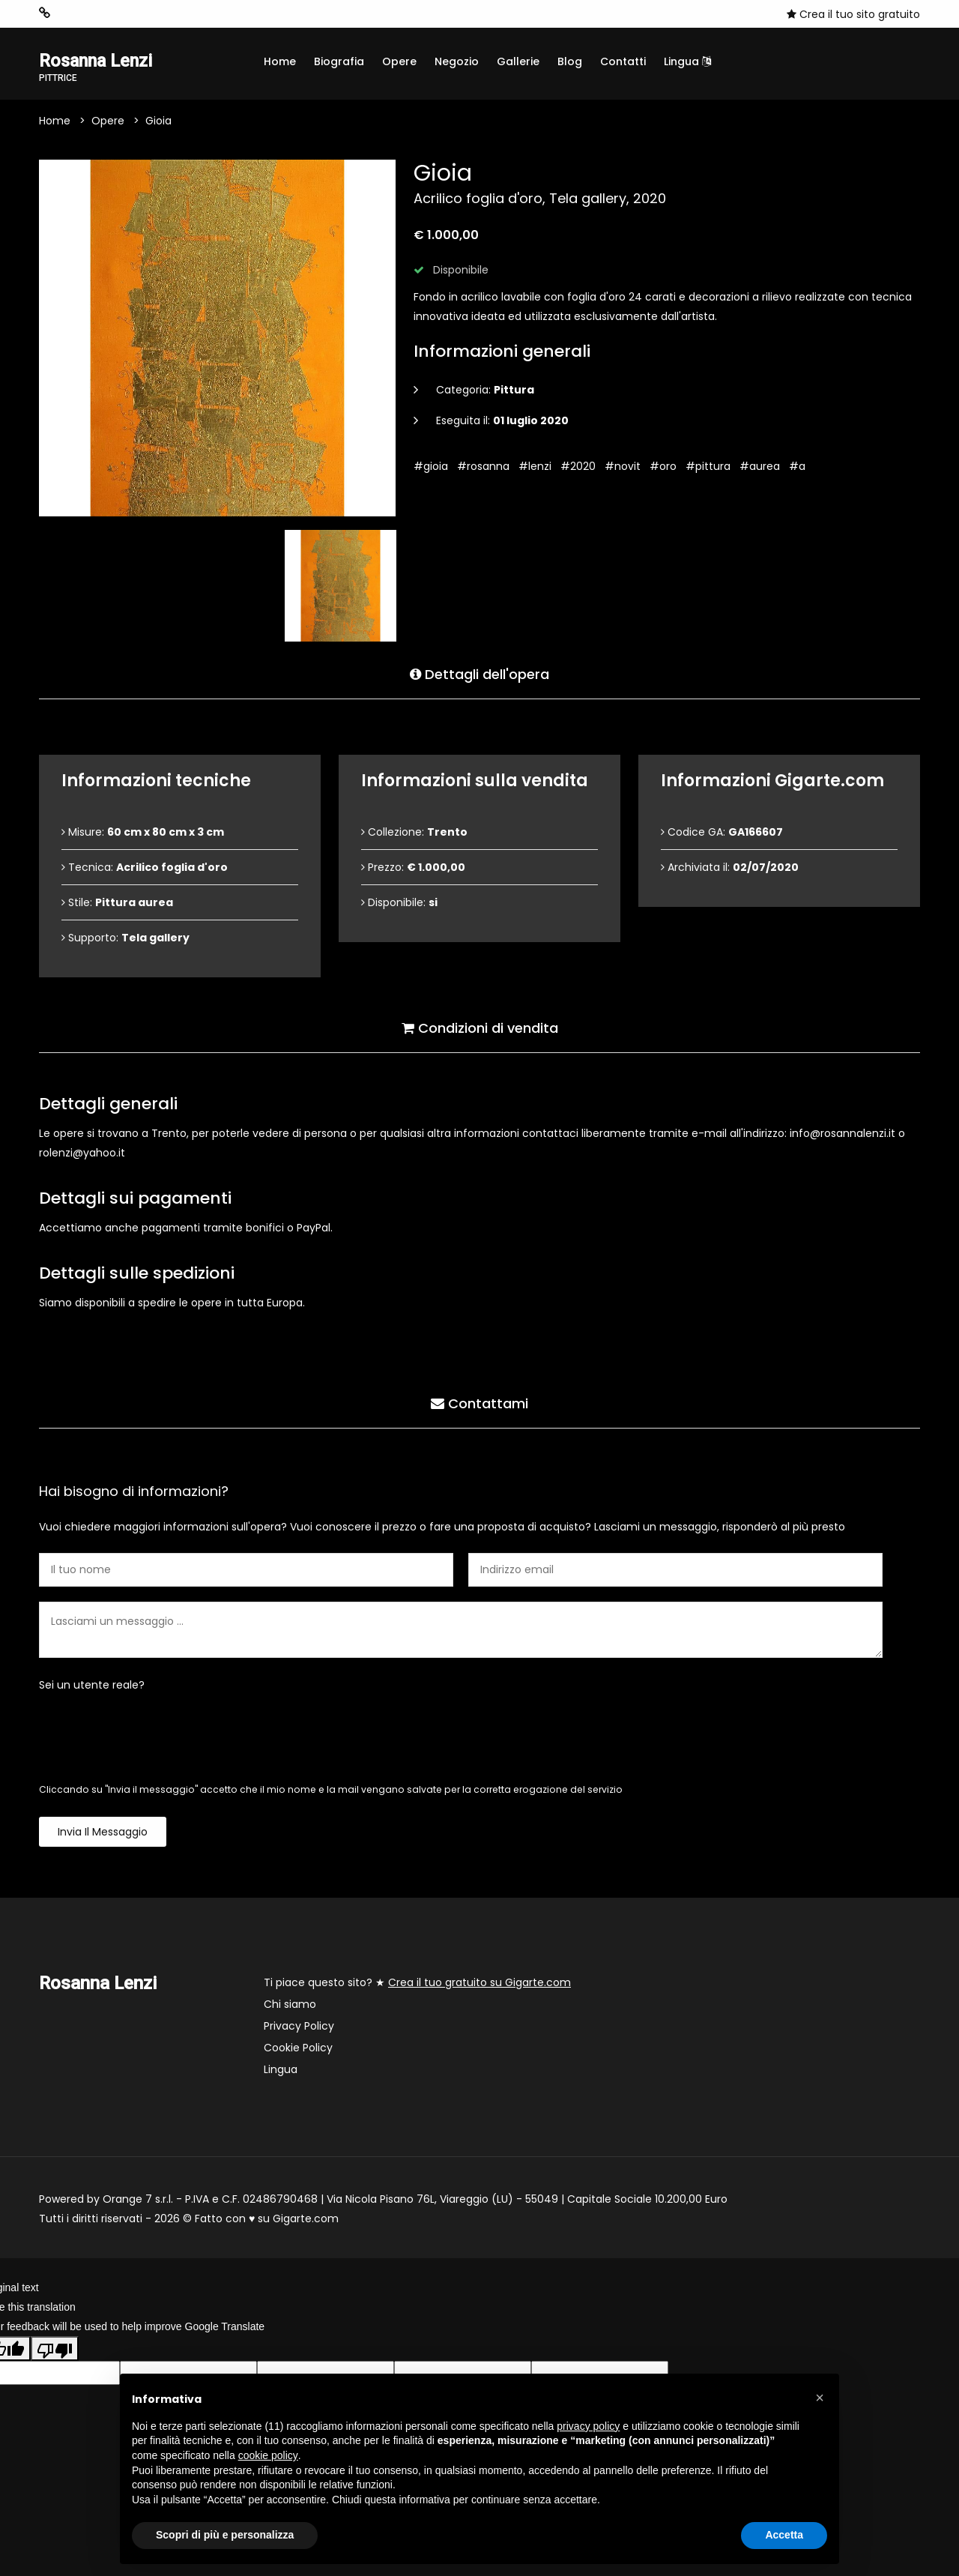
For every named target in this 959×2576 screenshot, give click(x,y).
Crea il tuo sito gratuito (853, 14)
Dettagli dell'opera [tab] (479, 674)
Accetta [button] (784, 2535)
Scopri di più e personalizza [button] (225, 2535)
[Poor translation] (55, 2349)
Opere (399, 61)
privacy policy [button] (588, 2426)
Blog (569, 61)
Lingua (687, 61)
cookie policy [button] (268, 2455)
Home (280, 61)
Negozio (457, 61)
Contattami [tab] (479, 1403)
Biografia (339, 61)
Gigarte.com (306, 2219)
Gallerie (518, 61)
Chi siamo (290, 2004)
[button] (820, 2398)
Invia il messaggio (103, 1832)
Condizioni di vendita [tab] (480, 1028)
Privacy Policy (299, 2026)
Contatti (623, 61)
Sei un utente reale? (92, 1685)
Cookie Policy (298, 2048)
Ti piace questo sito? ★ (417, 1983)
